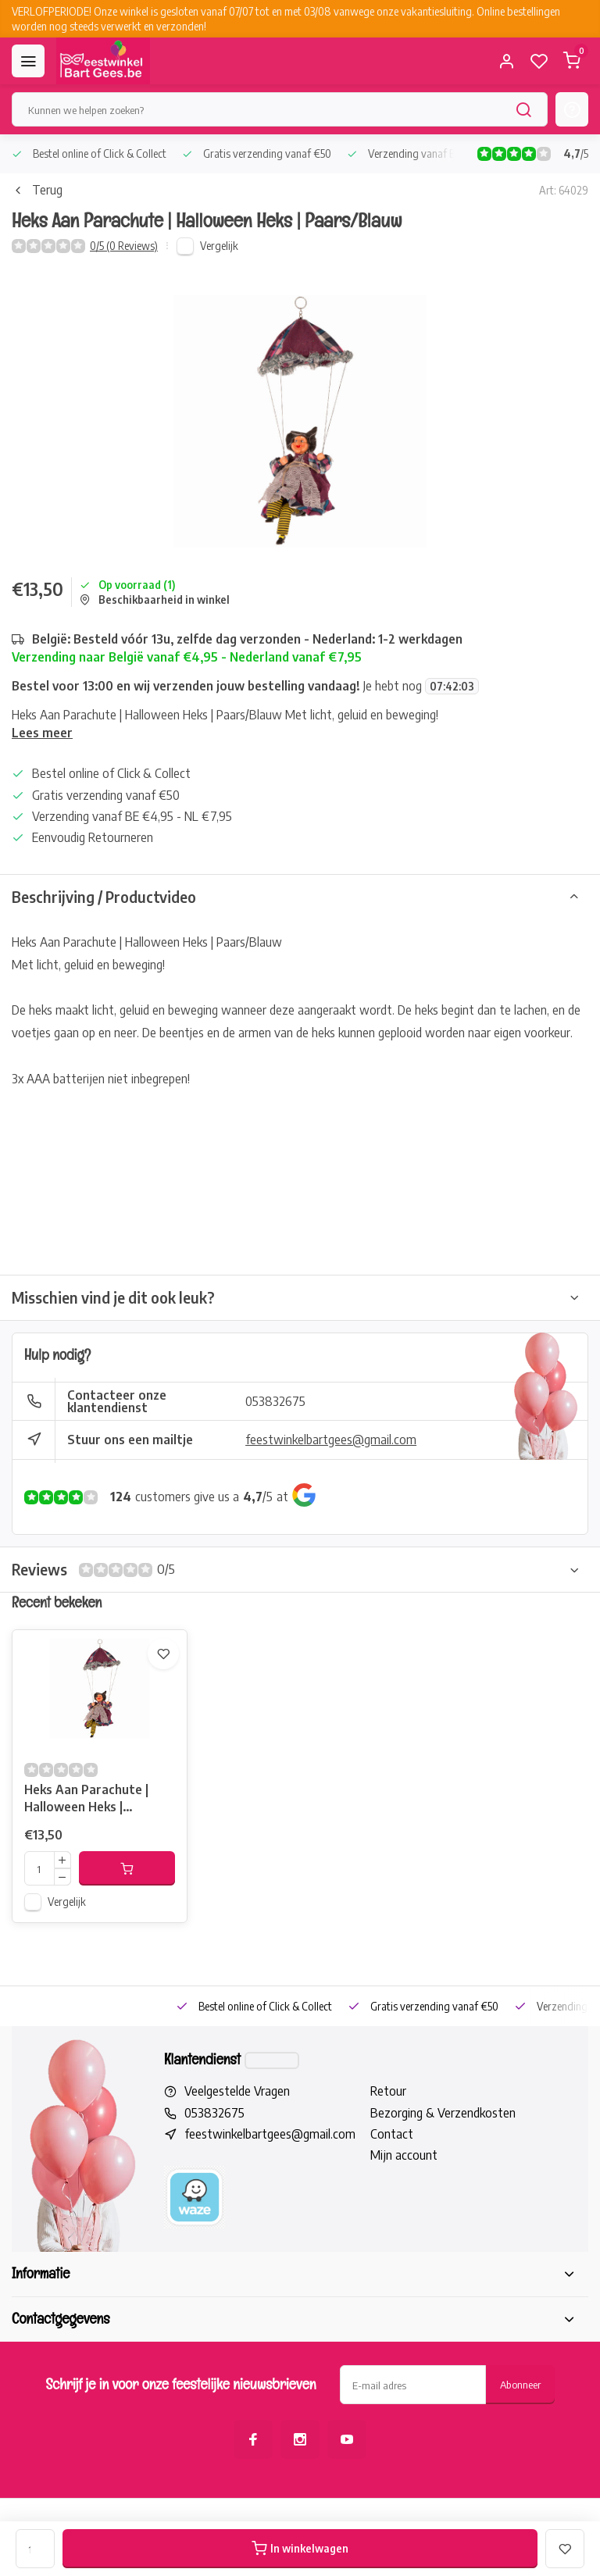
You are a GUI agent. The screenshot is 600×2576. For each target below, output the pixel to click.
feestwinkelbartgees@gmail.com (330, 1439)
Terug (37, 190)
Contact (391, 2134)
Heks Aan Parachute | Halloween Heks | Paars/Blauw (86, 1800)
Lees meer (42, 732)
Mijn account (404, 2155)
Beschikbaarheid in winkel (155, 599)
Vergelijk (219, 245)
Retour (388, 2091)
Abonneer (520, 2384)
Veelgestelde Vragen (237, 2091)
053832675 (275, 1401)
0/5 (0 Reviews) (124, 245)
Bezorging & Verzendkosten (443, 2113)
